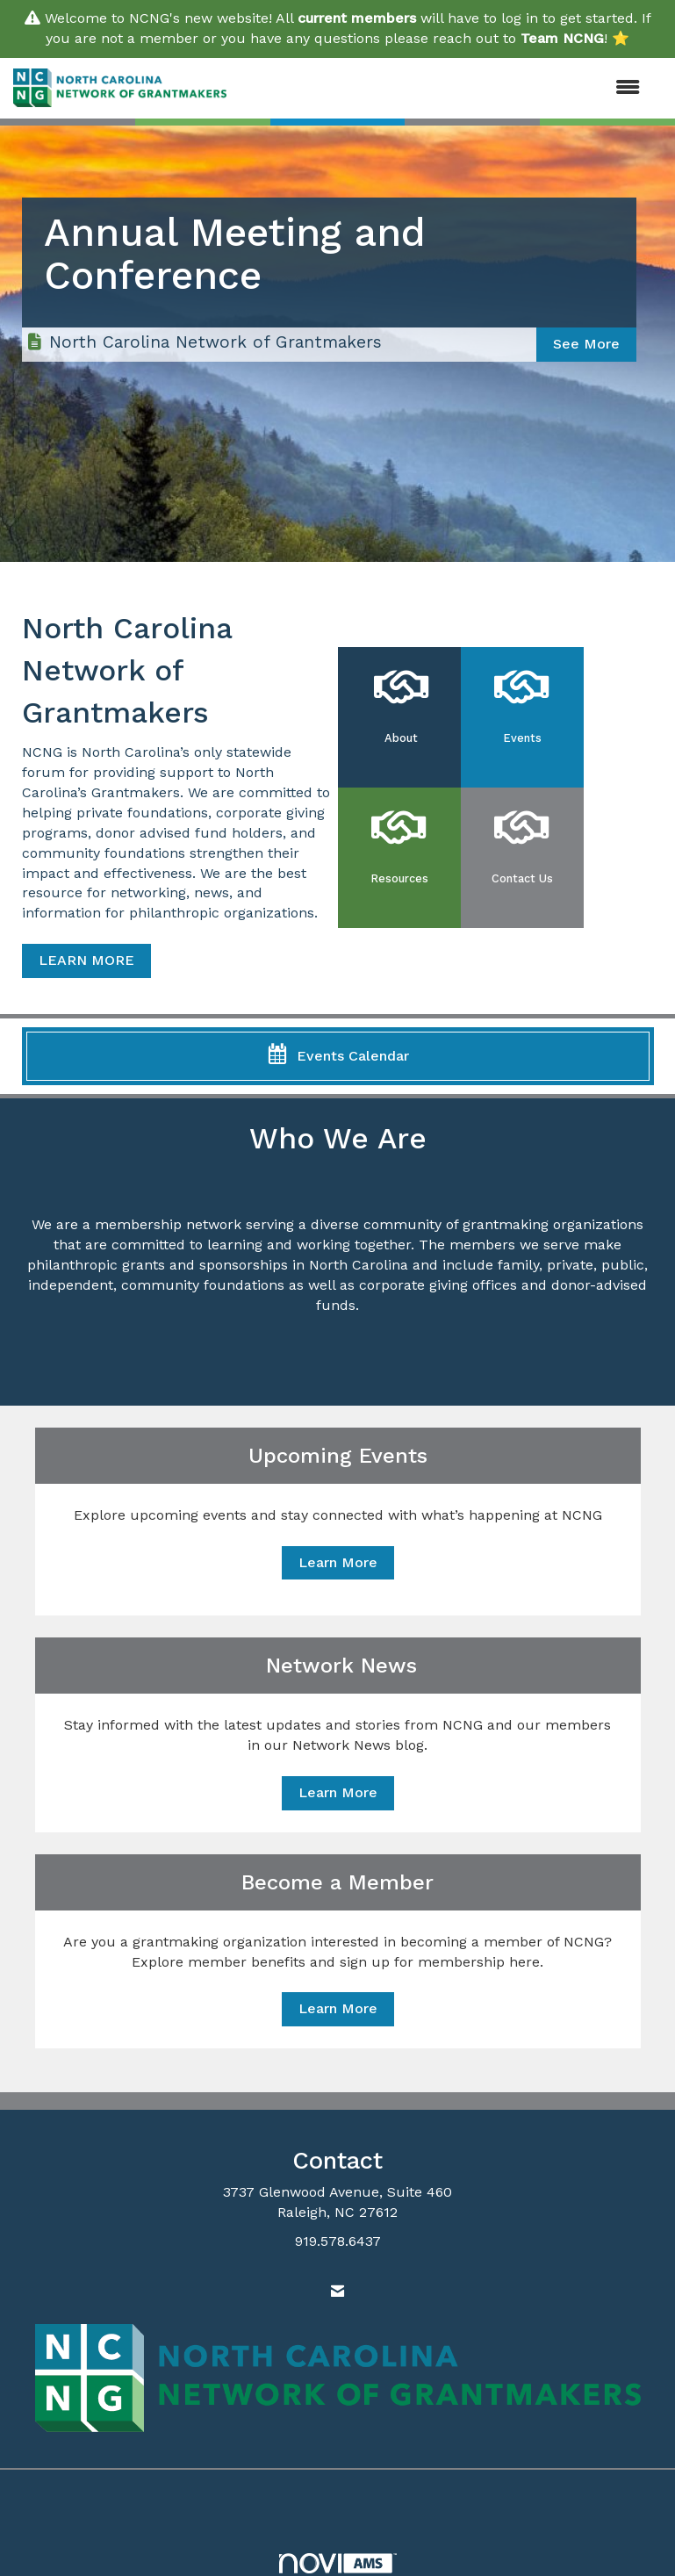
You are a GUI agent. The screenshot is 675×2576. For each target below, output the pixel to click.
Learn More (337, 1562)
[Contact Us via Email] (337, 2292)
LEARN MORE (86, 960)
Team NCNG (562, 38)
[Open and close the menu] (442, 88)
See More (586, 343)
